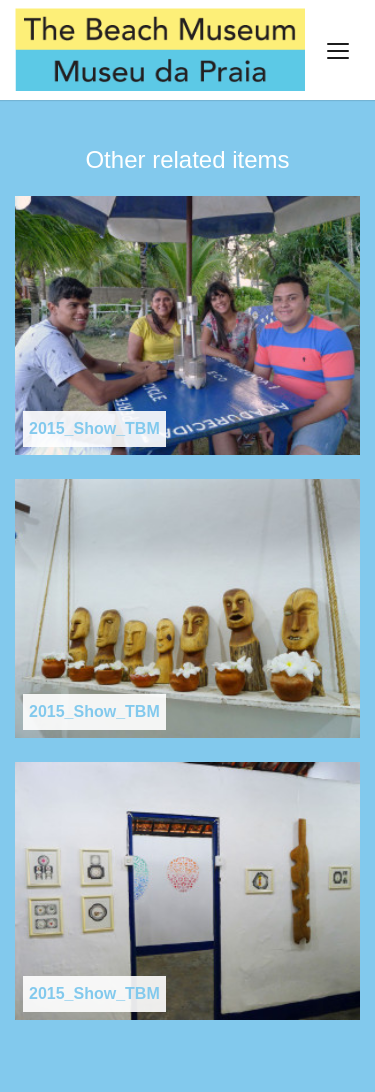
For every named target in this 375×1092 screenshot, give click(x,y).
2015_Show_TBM (94, 428)
